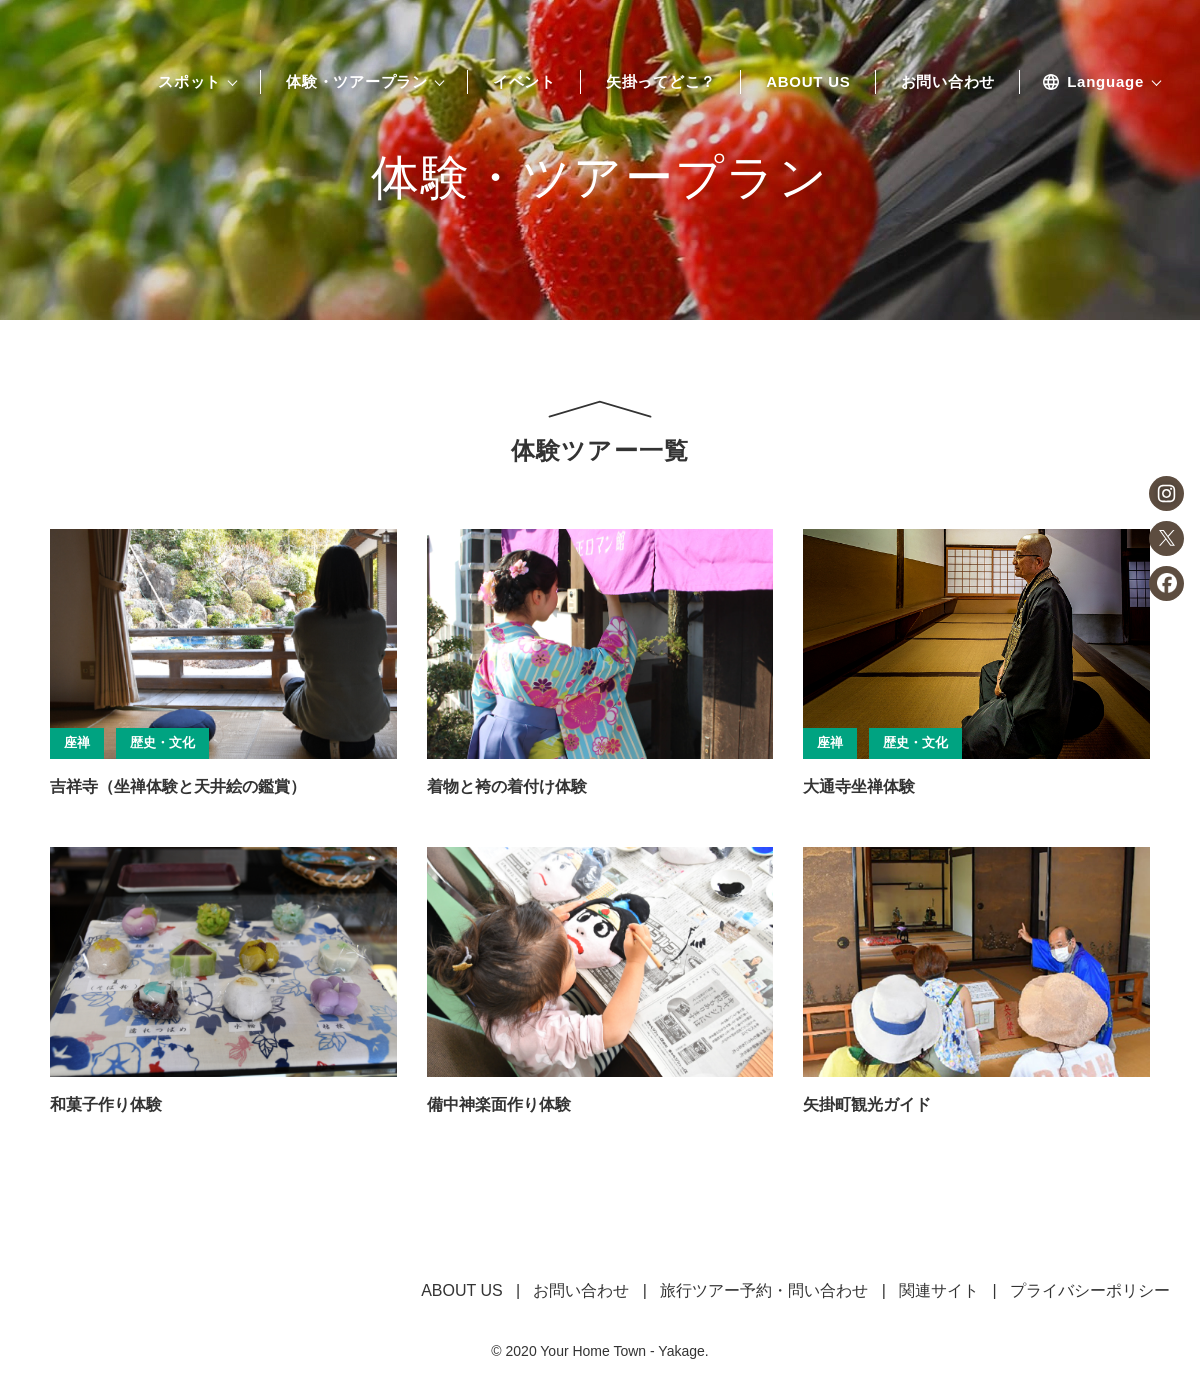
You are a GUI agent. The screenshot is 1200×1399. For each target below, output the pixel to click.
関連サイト (939, 1290)
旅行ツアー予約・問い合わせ (764, 1290)
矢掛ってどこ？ (661, 82)
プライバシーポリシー (1090, 1290)
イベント (524, 82)
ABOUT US (808, 82)
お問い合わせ (948, 82)
